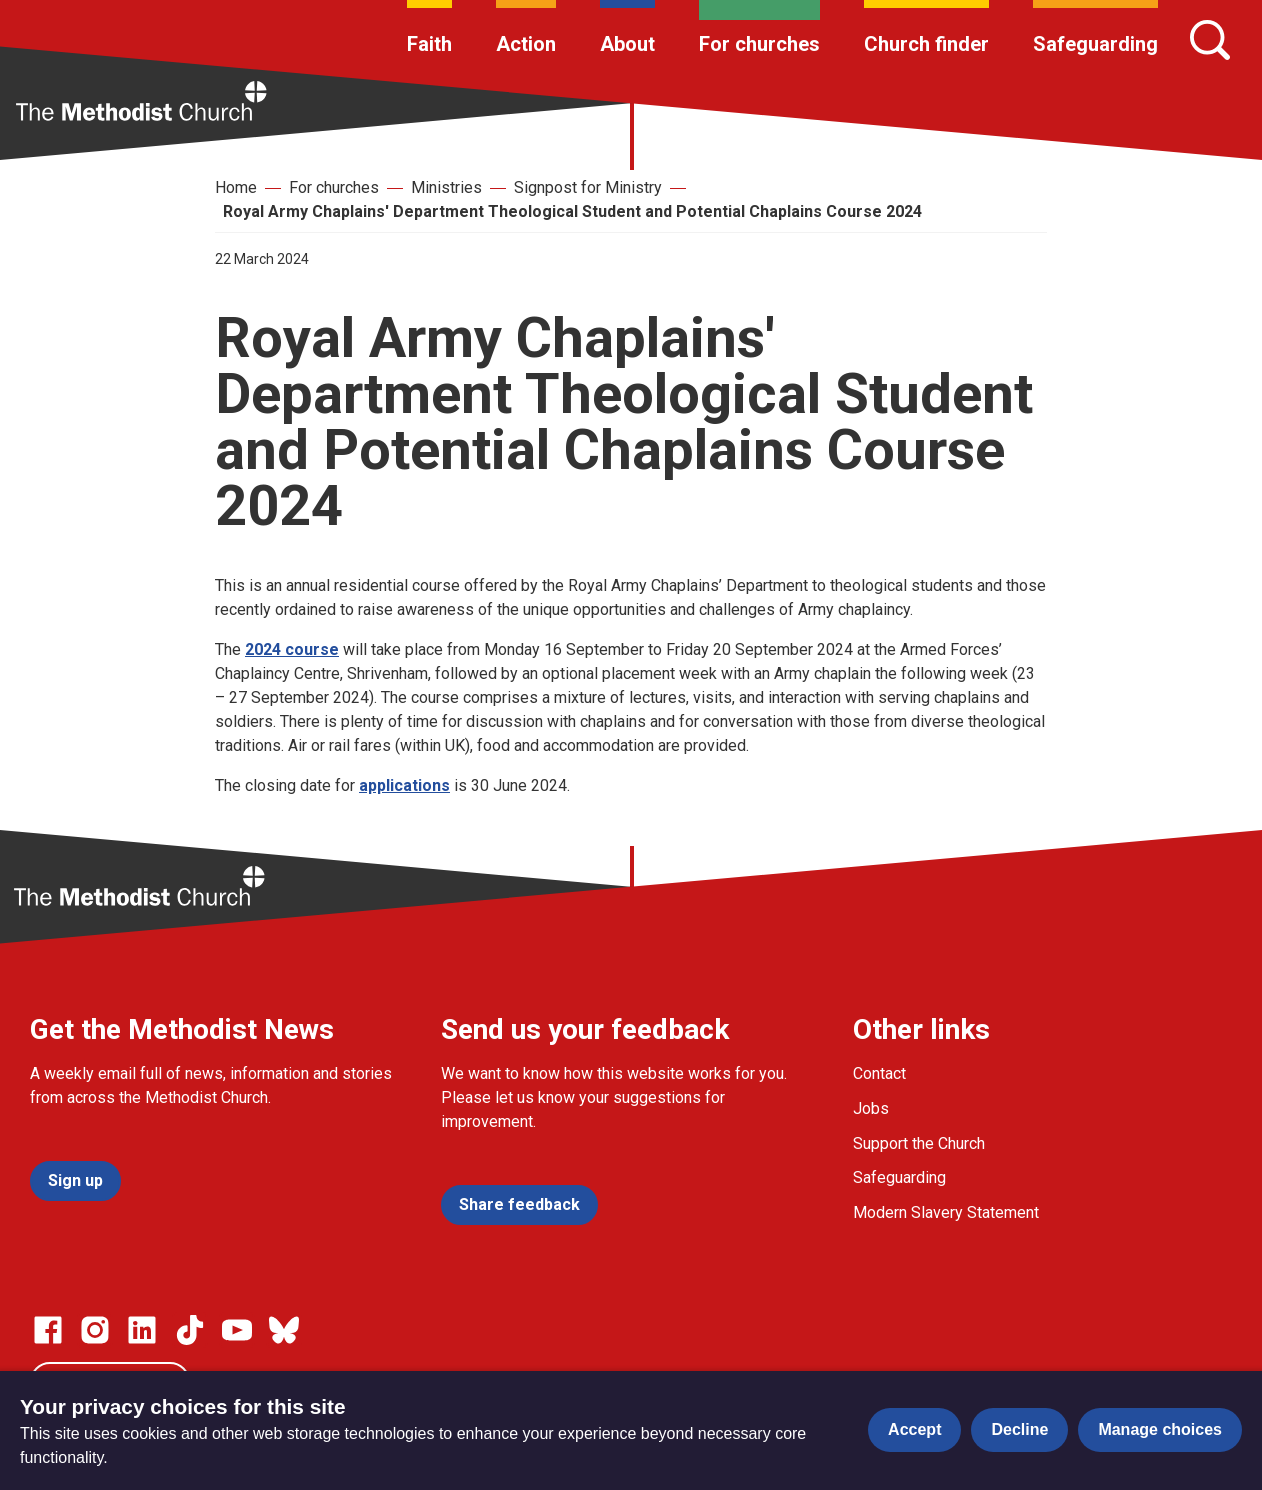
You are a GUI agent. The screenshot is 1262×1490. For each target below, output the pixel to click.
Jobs (871, 1108)
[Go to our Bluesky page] (284, 1330)
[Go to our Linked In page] (142, 1330)
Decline (1019, 1429)
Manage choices (1160, 1429)
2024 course (292, 649)
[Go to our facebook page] (48, 1330)
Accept (914, 1429)
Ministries (446, 187)
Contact (879, 1073)
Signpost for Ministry (588, 187)
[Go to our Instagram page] (95, 1330)
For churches (759, 44)
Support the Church (919, 1143)
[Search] (1210, 40)
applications (404, 785)
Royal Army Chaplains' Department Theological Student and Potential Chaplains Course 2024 (572, 211)
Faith (429, 44)
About (627, 44)
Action (526, 44)
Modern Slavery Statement (946, 1212)
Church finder (926, 44)
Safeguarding (1095, 44)
